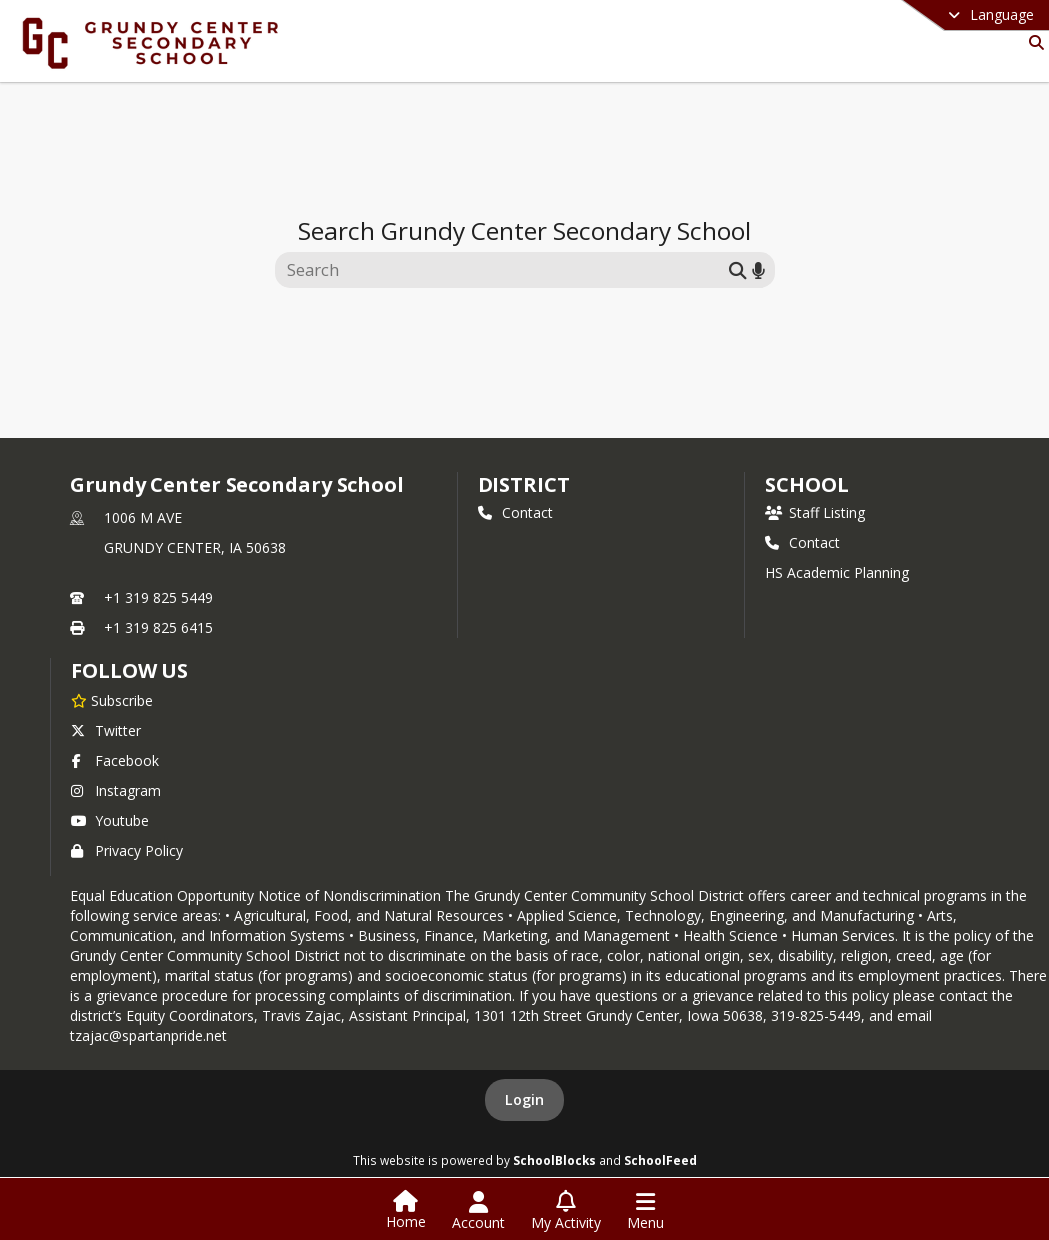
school (806, 484)
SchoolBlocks (554, 1160)
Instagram (116, 790)
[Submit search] (738, 269)
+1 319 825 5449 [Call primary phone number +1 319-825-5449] (158, 597)
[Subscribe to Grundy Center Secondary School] (112, 700)
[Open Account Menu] (478, 1211)
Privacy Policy (127, 850)
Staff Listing (815, 512)
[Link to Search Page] (1032, 42)
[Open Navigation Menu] (645, 1211)
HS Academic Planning (837, 572)
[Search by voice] (758, 269)
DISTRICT (524, 484)
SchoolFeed (660, 1160)
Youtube (110, 820)
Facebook (115, 760)
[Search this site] (504, 270)
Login (524, 1099)
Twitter (106, 730)
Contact (515, 512)
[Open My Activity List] (566, 1211)
